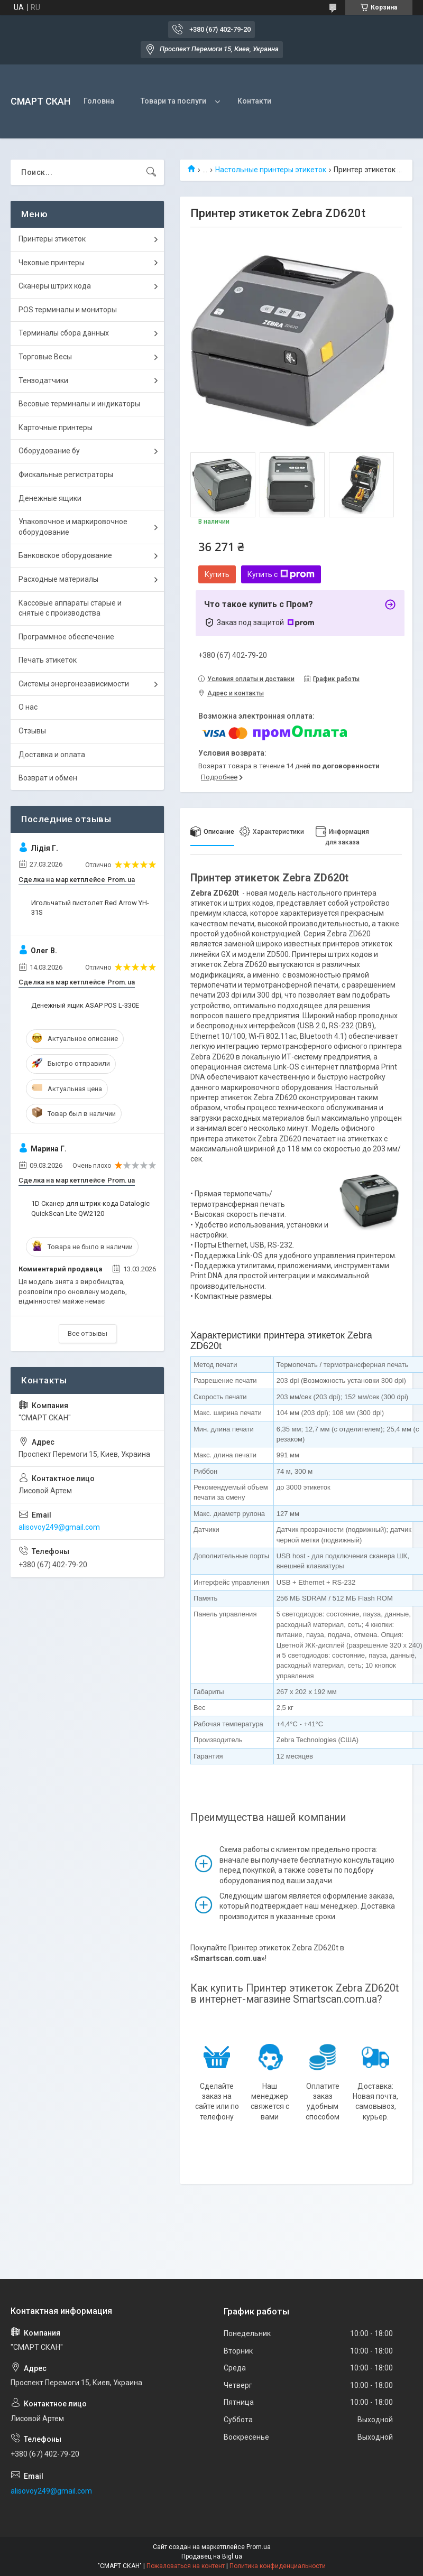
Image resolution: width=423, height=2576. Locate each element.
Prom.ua (258, 2547)
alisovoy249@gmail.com (59, 1527)
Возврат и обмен (48, 778)
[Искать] (151, 172)
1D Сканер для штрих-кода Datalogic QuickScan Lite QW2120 (90, 1208)
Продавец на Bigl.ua (211, 2556)
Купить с (281, 574)
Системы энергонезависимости (74, 684)
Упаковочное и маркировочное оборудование (73, 526)
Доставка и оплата (52, 754)
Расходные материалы (58, 579)
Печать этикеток (48, 660)
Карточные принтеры (56, 427)
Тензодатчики (43, 380)
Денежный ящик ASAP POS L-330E (85, 1005)
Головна (99, 101)
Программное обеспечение (66, 637)
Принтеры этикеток (52, 239)
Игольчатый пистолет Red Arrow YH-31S (90, 907)
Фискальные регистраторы (66, 474)
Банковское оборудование (65, 555)
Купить (217, 574)
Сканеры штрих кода (55, 286)
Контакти (254, 101)
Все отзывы (87, 1333)
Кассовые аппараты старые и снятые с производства (70, 608)
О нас (28, 707)
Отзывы (32, 731)
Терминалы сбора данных (64, 333)
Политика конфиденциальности (277, 2566)
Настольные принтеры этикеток (270, 169)
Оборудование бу (49, 451)
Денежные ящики (50, 498)
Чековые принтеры (52, 262)
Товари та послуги (173, 101)
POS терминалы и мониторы (68, 309)
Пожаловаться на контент (185, 2566)
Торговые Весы (45, 356)
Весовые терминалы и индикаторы (79, 403)
